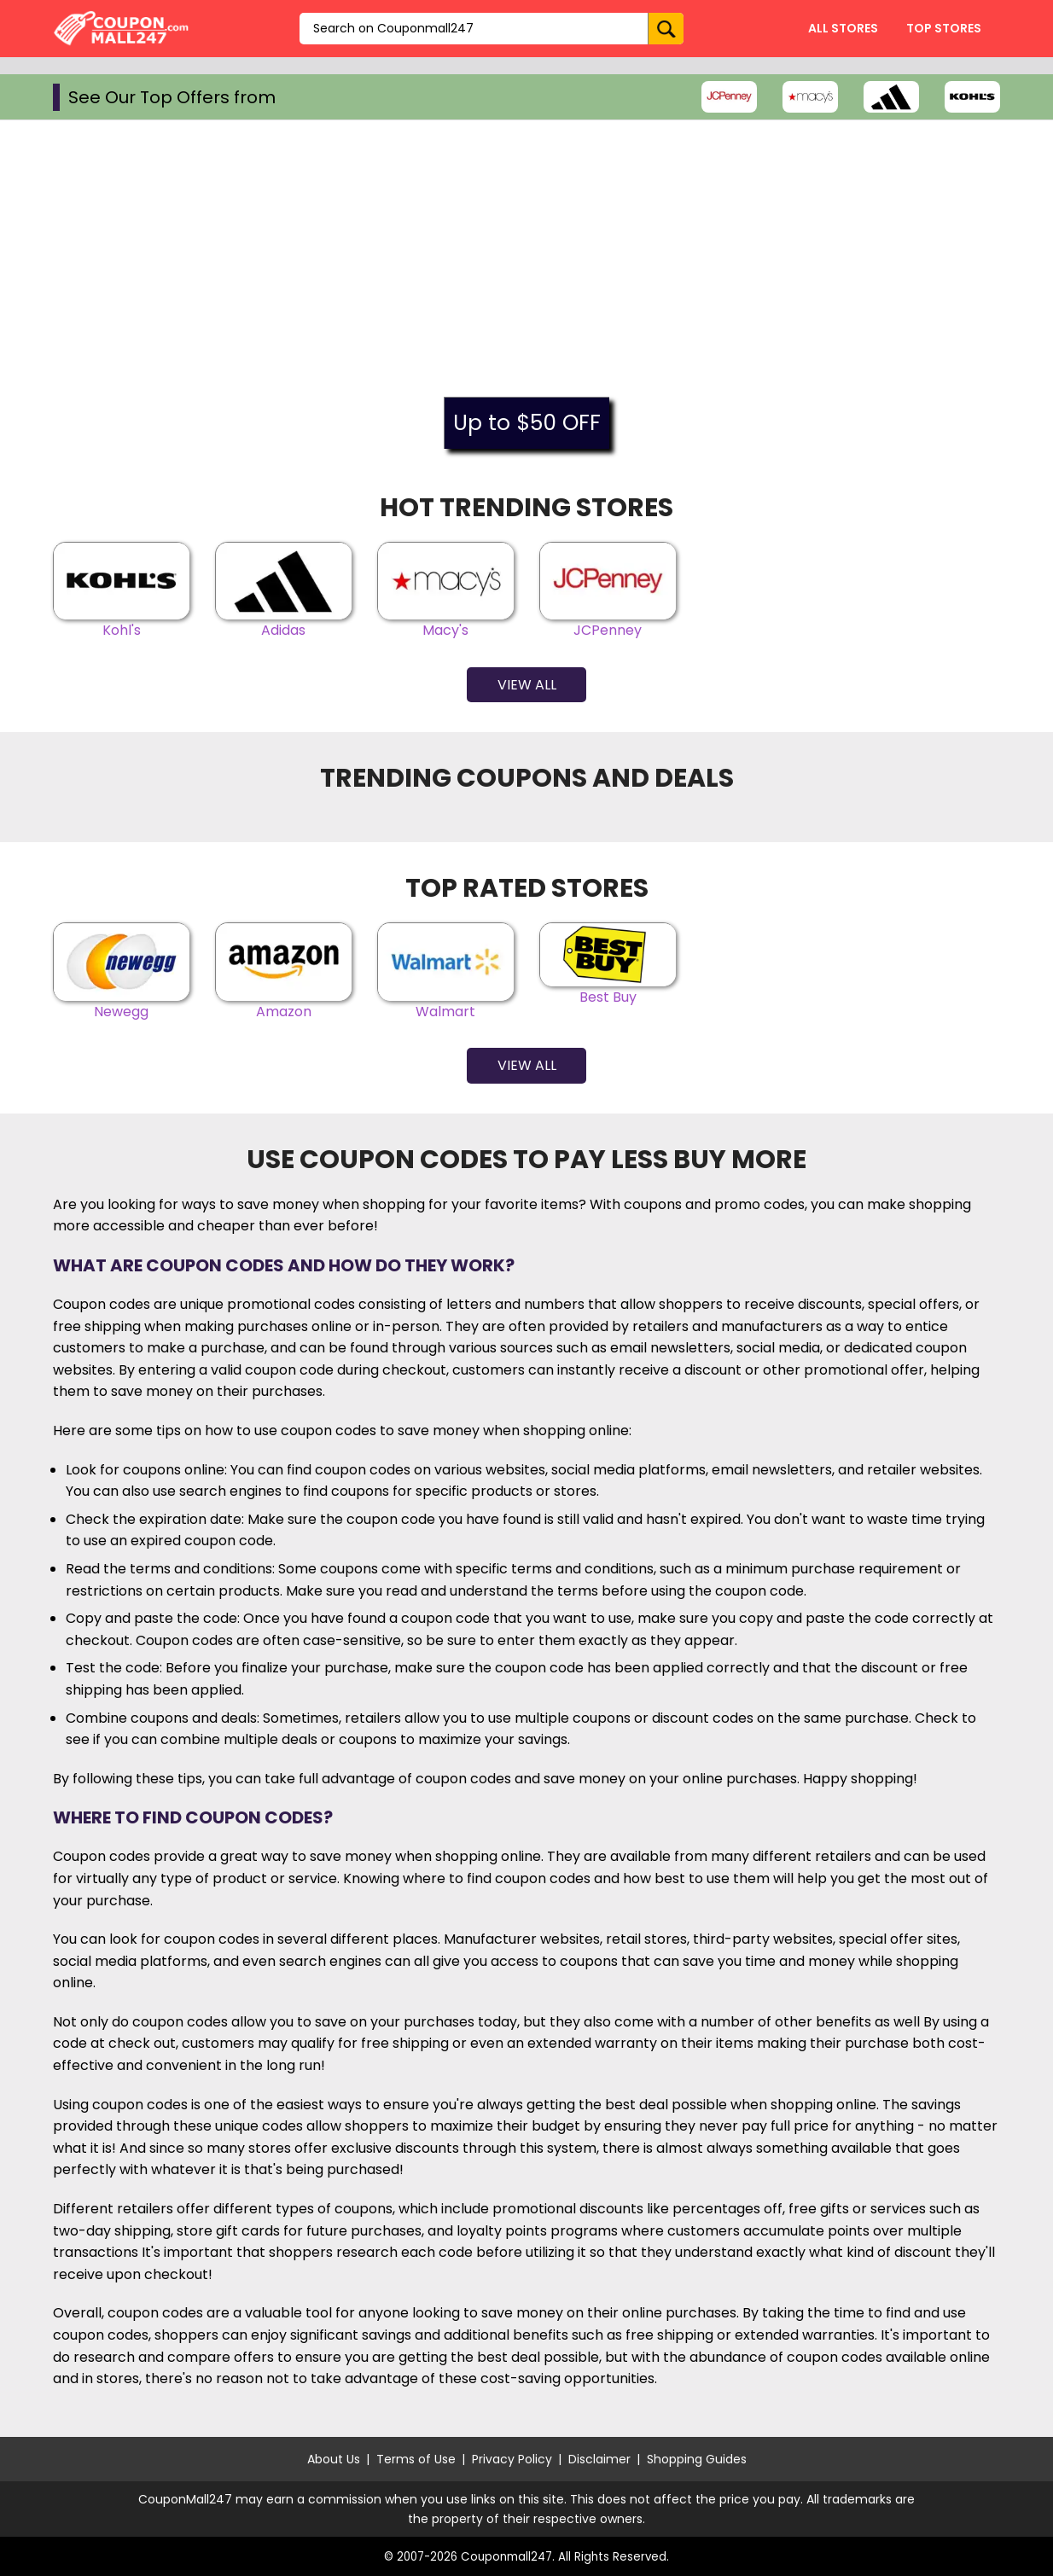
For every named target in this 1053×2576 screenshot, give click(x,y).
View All (526, 685)
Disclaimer (599, 2459)
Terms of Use (416, 2459)
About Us (333, 2459)
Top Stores (943, 28)
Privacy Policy (512, 2459)
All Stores (843, 28)
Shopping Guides (697, 2459)
